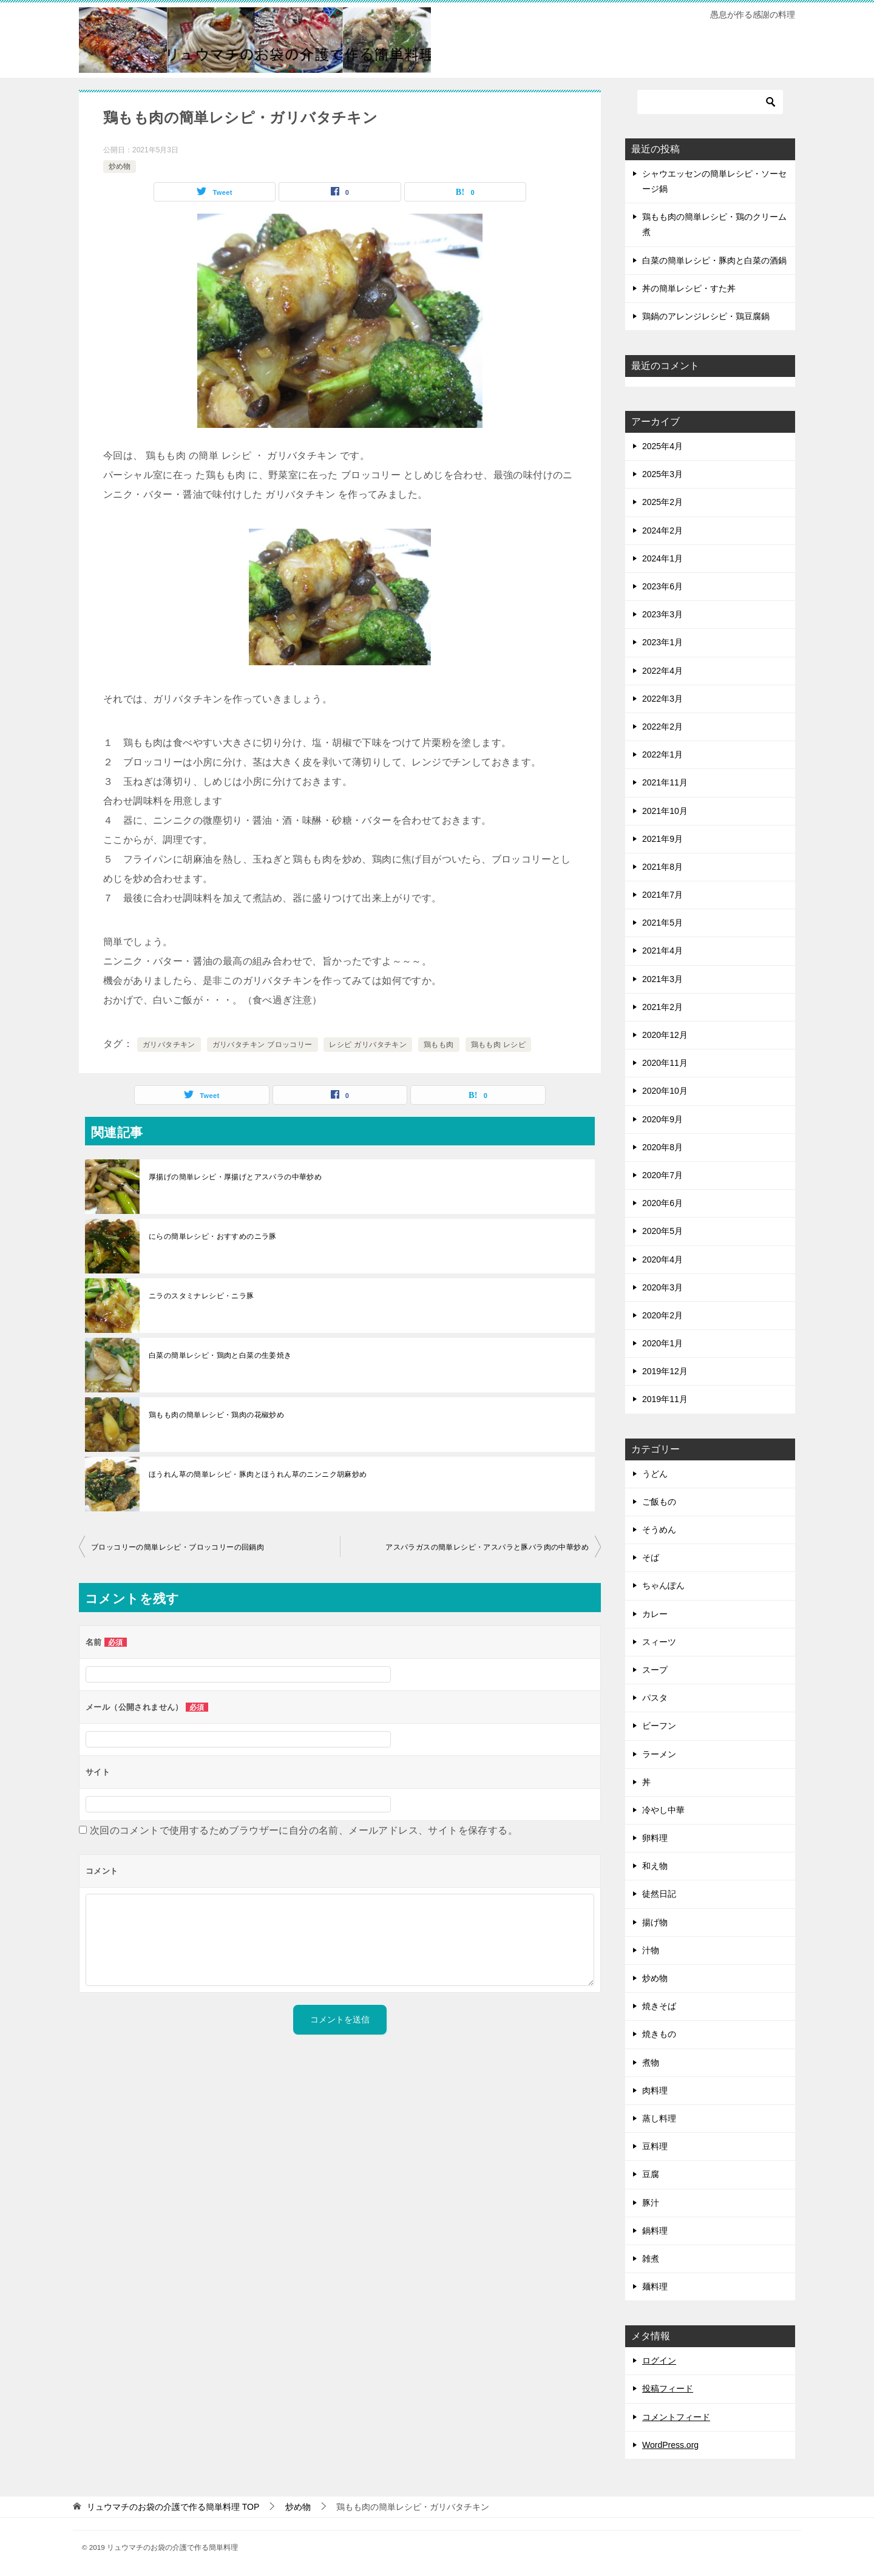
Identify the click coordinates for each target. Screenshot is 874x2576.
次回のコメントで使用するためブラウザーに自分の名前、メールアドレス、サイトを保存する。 (304, 1830)
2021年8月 (662, 867)
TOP (173, 2507)
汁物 (650, 1950)
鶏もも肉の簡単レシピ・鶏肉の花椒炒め (216, 1415)
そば (650, 1557)
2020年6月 (662, 1203)
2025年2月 (662, 502)
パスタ (655, 1698)
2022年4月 (662, 671)
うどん (655, 1474)
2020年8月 (662, 1147)
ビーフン (659, 1725)
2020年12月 (665, 1035)
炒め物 (119, 166)
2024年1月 (662, 558)
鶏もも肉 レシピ (498, 1044)
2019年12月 (665, 1371)
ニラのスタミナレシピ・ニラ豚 (201, 1296)
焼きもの (659, 2034)
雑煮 (650, 2258)
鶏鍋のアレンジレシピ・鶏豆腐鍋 (706, 316)
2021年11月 (665, 782)
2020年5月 (662, 1231)
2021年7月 (662, 895)
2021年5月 (662, 922)
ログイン (659, 2360)
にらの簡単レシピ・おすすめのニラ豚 (213, 1236)
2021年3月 (662, 979)
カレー (655, 1614)
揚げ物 (655, 1922)
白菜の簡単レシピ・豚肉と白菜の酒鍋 (714, 260)
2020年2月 (662, 1315)
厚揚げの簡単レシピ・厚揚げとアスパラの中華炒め (235, 1177)
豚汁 (650, 2203)
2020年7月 (662, 1175)
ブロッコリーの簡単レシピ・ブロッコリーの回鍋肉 (177, 1547)
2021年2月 (662, 1007)
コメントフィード (676, 2417)
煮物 (650, 2062)
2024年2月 (662, 530)
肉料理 (655, 2090)
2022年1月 (662, 754)
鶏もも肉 (439, 1044)
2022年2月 (662, 726)
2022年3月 (662, 698)
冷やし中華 (663, 1810)
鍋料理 (655, 2230)
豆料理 (655, 2146)
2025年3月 (662, 474)
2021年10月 (665, 811)
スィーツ (659, 1642)
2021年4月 (662, 950)
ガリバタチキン (169, 1044)
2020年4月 (662, 1259)
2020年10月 (665, 1091)
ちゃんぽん (663, 1585)
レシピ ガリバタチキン (368, 1044)
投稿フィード (667, 2388)
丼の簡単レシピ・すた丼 (689, 288)
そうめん (659, 1529)
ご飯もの (659, 1502)
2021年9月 (662, 839)
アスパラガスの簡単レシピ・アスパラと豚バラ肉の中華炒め (487, 1547)
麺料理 (655, 2286)
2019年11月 (665, 1399)
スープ (655, 1670)
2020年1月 (662, 1343)
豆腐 (650, 2174)
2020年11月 (665, 1063)
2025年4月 (662, 446)
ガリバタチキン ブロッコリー (262, 1044)
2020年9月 (662, 1119)
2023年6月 (662, 586)
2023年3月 (662, 614)
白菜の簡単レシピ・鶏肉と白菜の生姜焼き (220, 1355)
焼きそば (659, 2006)
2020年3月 (662, 1287)
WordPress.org (670, 2445)
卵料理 (655, 1838)
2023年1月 (662, 642)
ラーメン (659, 1754)
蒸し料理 (659, 2118)
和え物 (655, 1866)
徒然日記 (659, 1894)
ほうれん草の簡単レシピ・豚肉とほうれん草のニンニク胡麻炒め (258, 1474)
